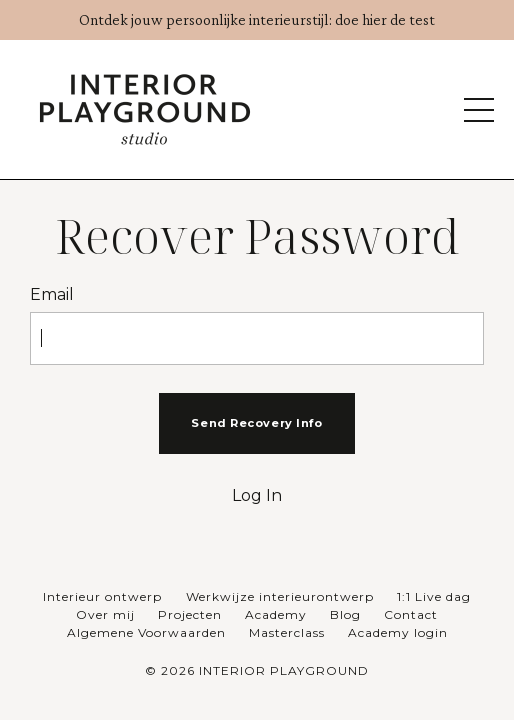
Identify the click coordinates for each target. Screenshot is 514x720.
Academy (276, 614)
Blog (345, 614)
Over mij (105, 614)
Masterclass (287, 632)
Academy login (398, 632)
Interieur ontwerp (104, 596)
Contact (411, 614)
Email (52, 294)
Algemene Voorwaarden (146, 632)
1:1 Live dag (434, 596)
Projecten (190, 614)
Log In (257, 495)
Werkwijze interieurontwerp (280, 596)
